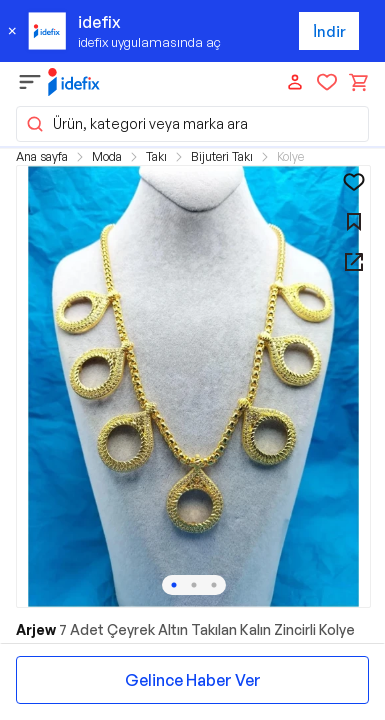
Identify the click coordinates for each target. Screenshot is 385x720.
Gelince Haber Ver (193, 680)
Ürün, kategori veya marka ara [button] (136, 124)
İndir (329, 31)
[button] (193, 386)
